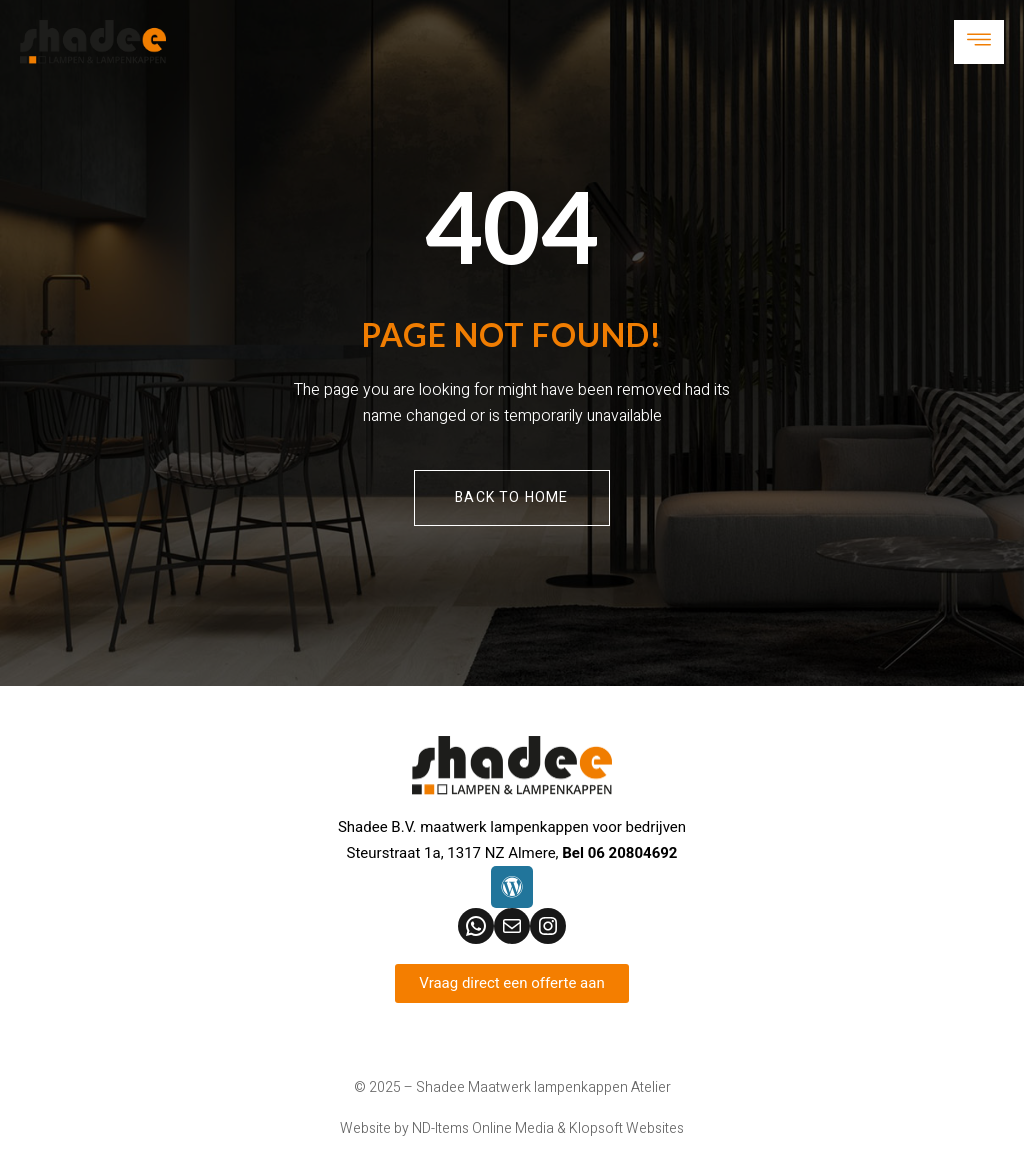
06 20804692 (633, 853)
